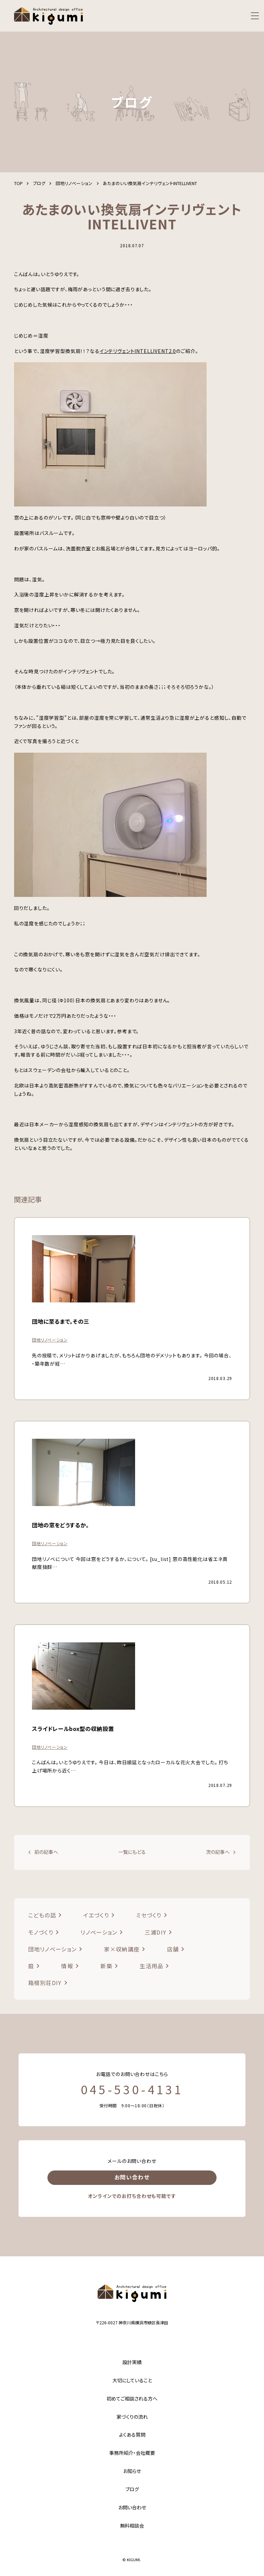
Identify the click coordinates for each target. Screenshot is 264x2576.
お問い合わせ (132, 2177)
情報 (67, 1966)
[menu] (255, 16)
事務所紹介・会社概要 (132, 2452)
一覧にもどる (132, 1852)
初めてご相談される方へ (132, 2398)
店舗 (173, 1949)
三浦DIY (155, 1932)
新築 (106, 1966)
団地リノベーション (52, 1949)
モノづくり (40, 1932)
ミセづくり (148, 1915)
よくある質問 (132, 2434)
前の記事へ (46, 1852)
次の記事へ (218, 1852)
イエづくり (96, 1915)
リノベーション (98, 1932)
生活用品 (151, 1966)
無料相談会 (132, 2525)
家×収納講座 (122, 1949)
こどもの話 (42, 1915)
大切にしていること (132, 2380)
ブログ (132, 2489)
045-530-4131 (132, 2089)
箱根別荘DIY (45, 1983)
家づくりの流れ (132, 2416)
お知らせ (132, 2470)
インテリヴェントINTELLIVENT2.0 (138, 350)
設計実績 (132, 2362)
